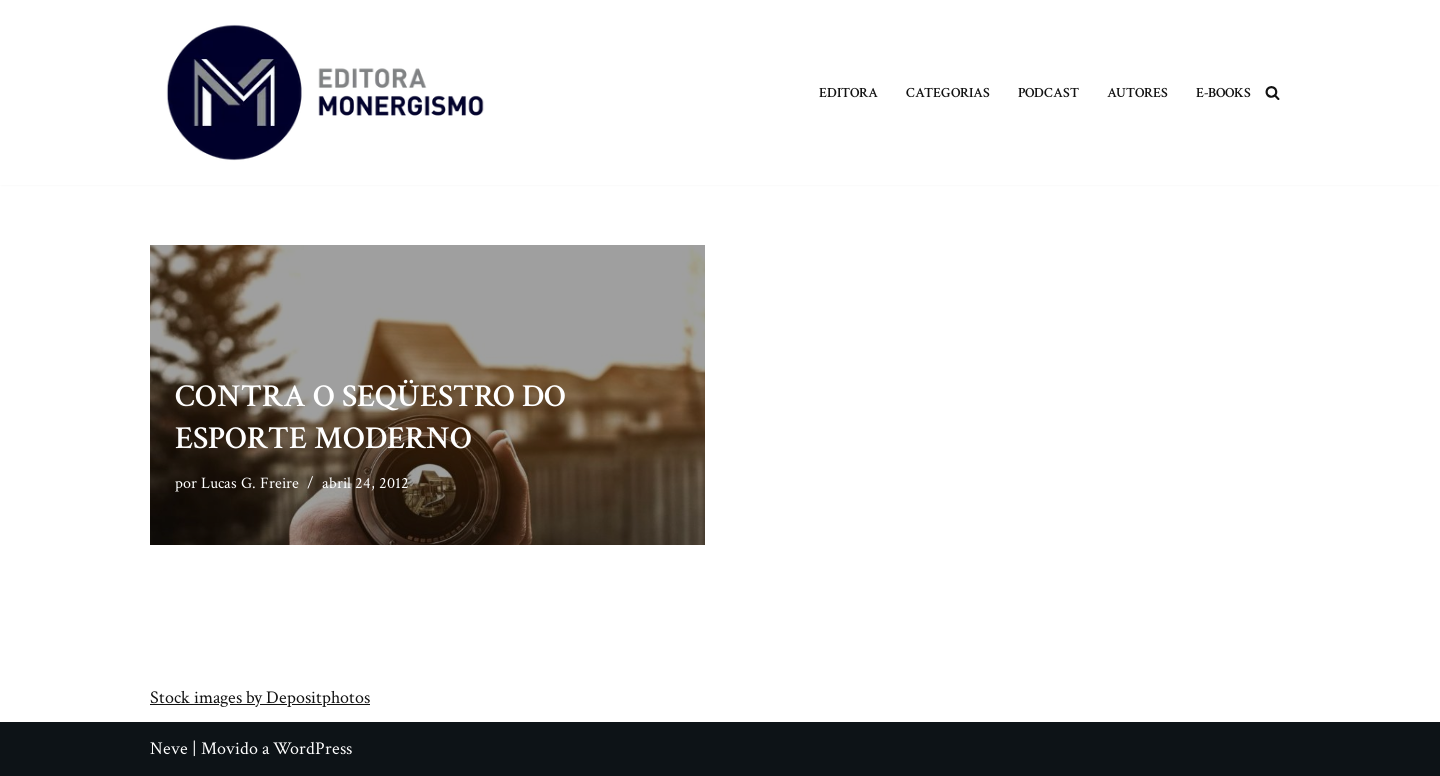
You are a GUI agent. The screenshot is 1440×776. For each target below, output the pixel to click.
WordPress (312, 748)
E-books (1223, 92)
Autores (1137, 92)
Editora (848, 92)
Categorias (948, 92)
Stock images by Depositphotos (260, 697)
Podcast (1048, 92)
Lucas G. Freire (250, 483)
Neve (169, 748)
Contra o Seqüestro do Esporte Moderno (370, 417)
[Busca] (1272, 92)
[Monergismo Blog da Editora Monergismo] (325, 92)
